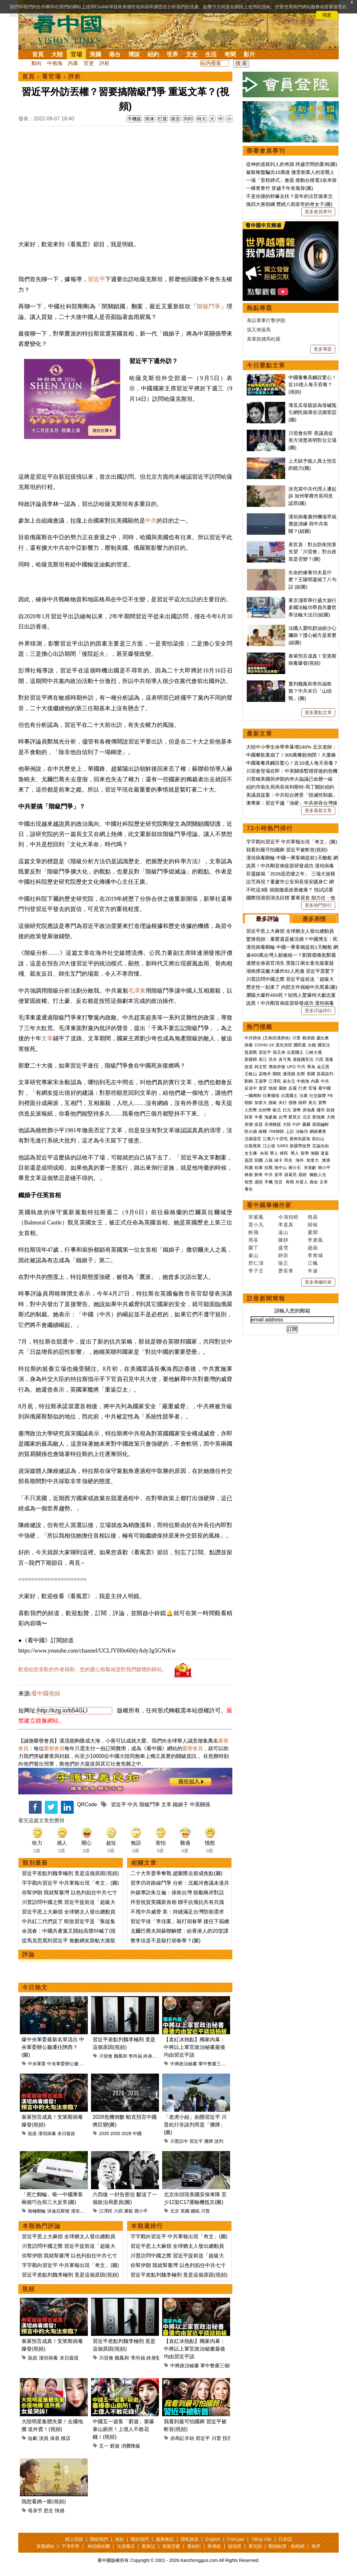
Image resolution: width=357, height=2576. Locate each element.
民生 (289, 1160)
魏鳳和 (120, 2056)
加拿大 (260, 1102)
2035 (104, 2133)
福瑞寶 (234, 2546)
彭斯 (301, 1073)
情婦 (273, 1088)
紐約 (153, 54)
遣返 (324, 1153)
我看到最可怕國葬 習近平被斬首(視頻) (287, 849)
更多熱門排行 (318, 905)
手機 (268, 1182)
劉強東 (318, 1117)
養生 (249, 1189)
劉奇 (258, 1174)
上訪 (290, 1131)
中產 (258, 1117)
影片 (249, 54)
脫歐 (273, 1102)
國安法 (324, 1045)
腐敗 (282, 1088)
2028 (126, 2133)
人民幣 (251, 1110)
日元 (287, 1110)
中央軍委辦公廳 (63, 2063)
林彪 (249, 1174)
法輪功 (301, 1131)
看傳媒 (214, 2546)
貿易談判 (326, 1073)
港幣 (297, 1110)
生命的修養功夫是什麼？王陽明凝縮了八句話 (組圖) (312, 579)
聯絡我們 (99, 2539)
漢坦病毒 (47, 2133)
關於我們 (140, 2539)
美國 (95, 54)
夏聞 (313, 1232)
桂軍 (258, 1167)
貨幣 (322, 1102)
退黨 (329, 1059)
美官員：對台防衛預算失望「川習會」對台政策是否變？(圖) (312, 552)
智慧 (249, 1182)
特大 (201, 118)
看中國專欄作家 (269, 1205)
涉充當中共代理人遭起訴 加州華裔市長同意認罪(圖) (312, 496)
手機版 (134, 118)
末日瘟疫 (66, 2133)
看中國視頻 (45, 1693)
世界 (172, 54)
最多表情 (314, 919)
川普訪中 (179, 2141)
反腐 (292, 1088)
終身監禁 (152, 2056)
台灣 (282, 1117)
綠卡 (278, 1160)
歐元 (277, 1110)
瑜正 (283, 1263)
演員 (43, 2438)
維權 (263, 1131)
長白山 (318, 1138)
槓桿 (302, 1102)
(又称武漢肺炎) (277, 1038)
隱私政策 (190, 2539)
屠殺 (128, 2211)
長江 (263, 1059)
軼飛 (253, 1232)
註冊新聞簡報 (266, 1298)
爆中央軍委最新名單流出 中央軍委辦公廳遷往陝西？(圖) (52, 2047)
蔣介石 (295, 1167)
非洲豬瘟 (272, 1124)
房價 (249, 1124)
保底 (55, 2438)
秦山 (253, 1255)
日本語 (285, 2539)
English (212, 2539)
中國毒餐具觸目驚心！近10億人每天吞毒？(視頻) (312, 384)
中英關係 (200, 1804)
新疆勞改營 (300, 1145)
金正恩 (323, 1066)
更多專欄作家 (318, 1282)
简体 (149, 118)
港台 (114, 54)
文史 (191, 54)
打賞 (162, 118)
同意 (326, 15)
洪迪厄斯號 (58, 2211)
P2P (297, 1124)
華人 (274, 1153)
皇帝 (278, 1174)
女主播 (251, 1153)
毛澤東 (136, 990)
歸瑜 (313, 1224)
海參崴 (270, 1117)
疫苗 (249, 1066)
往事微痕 (271, 1095)
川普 (205, 2211)
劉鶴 (249, 1081)
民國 (249, 1167)
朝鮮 (249, 1102)
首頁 (38, 54)
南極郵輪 (37, 2211)
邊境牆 (289, 1073)
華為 (311, 1066)
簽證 (249, 1160)
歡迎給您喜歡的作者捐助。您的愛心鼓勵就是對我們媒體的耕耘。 (92, 1669)
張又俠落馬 (259, 329)
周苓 (253, 1240)
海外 (300, 1160)
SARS (282, 1145)
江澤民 (105, 2211)
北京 (174, 2211)
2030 (115, 2133)
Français (236, 2539)
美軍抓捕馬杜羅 (263, 339)
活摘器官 (253, 1138)
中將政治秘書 (183, 2063)
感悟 (258, 1182)
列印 (188, 118)
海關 (315, 1153)
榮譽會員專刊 (266, 151)
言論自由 (320, 1145)
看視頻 (255, 2546)
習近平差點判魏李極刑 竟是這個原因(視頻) (70, 1873)
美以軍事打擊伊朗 (266, 320)
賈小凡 (256, 1224)
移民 (284, 1153)
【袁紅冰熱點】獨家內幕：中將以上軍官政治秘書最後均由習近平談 (194, 2047)
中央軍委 (37, 2063)
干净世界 (70, 2546)
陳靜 (283, 1240)
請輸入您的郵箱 (292, 1310)
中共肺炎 (253, 1038)
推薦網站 (45, 2546)
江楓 (313, 1263)
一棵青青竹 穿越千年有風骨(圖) (279, 188)
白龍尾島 (253, 1145)
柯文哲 (260, 1066)
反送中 (251, 1088)
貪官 (263, 1088)
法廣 (303, 1095)
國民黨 (300, 1045)
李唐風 (315, 1240)
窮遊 (115, 2446)
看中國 (324, 1088)
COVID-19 (264, 1045)
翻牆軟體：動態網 (286, 2546)
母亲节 (35, 2510)
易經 (303, 1174)
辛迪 (313, 1270)
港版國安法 (303, 1059)
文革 (47, 1038)
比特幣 (265, 1110)
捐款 (119, 2539)
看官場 (51, 76)
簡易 (313, 1217)
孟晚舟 (265, 1073)
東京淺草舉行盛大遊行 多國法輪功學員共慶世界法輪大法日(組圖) (312, 607)
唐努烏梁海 (299, 1138)
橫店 (66, 2438)
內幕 (73, 63)
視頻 (28, 2289)
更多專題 (323, 349)
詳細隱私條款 (37, 15)
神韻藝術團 (98, 2546)
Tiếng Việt (261, 2539)
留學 (305, 1153)
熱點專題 (259, 308)
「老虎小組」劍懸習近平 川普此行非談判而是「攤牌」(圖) (195, 2124)
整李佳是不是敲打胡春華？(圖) (165, 1940)
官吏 (89, 63)
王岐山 (251, 1073)
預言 (227, 2438)
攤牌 (208, 2141)
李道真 (286, 1224)
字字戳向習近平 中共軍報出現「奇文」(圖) (70, 1883)
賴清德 (308, 1038)
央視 (264, 1153)
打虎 (302, 1088)
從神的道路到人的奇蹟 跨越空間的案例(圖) (291, 164)
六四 (118, 2211)
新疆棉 (251, 1059)
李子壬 (256, 1270)
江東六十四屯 (275, 1138)
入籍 (268, 1160)
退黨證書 (171, 2546)
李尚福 (135, 2056)
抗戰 (268, 1167)
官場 (76, 54)
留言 (175, 118)
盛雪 (283, 1247)
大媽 (331, 1117)
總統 (195, 2211)
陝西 (84, 2063)
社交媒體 (317, 1095)
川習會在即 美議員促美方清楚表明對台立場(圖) (312, 440)
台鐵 (312, 1045)
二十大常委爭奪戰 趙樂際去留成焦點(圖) (176, 1873)
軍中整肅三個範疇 (216, 2063)
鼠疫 (32, 2133)
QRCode (87, 1804)
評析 (104, 63)
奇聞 (230, 54)
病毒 (249, 1045)
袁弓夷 (284, 1059)
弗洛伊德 (277, 1066)
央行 (282, 1102)
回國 (258, 1160)
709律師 (276, 1131)
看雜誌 (148, 2546)
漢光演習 (283, 1045)
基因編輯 (320, 1124)
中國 (137, 2133)
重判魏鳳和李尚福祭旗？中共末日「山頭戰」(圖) (310, 691)
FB (330, 1095)
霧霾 (306, 1124)
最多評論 (267, 919)
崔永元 (289, 1081)
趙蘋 (313, 1247)
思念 (48, 2510)
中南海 (54, 63)
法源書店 (126, 2546)
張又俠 (279, 1052)
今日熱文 (35, 1987)
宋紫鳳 (256, 1217)
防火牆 (251, 1131)
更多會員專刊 (318, 211)
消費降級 (130, 2446)
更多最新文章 (318, 810)
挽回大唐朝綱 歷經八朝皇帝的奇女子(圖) (289, 204)
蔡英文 (294, 1117)
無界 (315, 2546)
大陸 (57, 54)
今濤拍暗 (288, 1217)
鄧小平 (141, 2211)
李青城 (315, 1255)
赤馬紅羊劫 (182, 2438)
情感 (59, 2510)
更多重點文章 (318, 712)
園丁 (253, 1247)
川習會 (105, 2056)
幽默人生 (318, 1174)
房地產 (309, 1110)
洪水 (273, 1059)
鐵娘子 (180, 1804)
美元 (312, 1102)
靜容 (283, 1255)
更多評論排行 (318, 1010)
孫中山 (280, 1167)
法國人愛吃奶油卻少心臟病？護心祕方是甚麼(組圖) (312, 635)
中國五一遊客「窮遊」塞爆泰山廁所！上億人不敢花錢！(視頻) (123, 2429)
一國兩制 (253, 1095)
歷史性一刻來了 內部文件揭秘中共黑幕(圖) (291, 987)
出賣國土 (295, 1052)
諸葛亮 (290, 1174)
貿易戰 (251, 1052)
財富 (249, 1117)
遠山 (283, 1232)
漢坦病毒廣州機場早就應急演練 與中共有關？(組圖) (312, 524)
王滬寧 (260, 1081)
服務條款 (165, 2539)
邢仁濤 (256, 1263)
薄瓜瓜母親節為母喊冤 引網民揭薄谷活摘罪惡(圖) (312, 412)
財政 (331, 1110)
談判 (218, 2141)
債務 (292, 1102)
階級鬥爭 (208, 306)
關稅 (277, 1073)
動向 (36, 63)
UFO (291, 1066)
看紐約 (194, 2546)
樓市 (321, 1110)
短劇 (32, 2438)
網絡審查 (318, 1131)
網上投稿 (74, 2539)
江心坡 (269, 1145)
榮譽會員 (54, 1748)
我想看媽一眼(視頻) (43, 2501)
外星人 (301, 1182)
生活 (211, 54)
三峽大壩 (313, 1052)
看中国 (71, 29)
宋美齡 (310, 1167)
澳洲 (326, 1160)
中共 (151, 520)
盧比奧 (322, 1038)
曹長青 (286, 1270)
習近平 (96, 279)
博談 (134, 54)
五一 (104, 2446)
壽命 (314, 1182)
